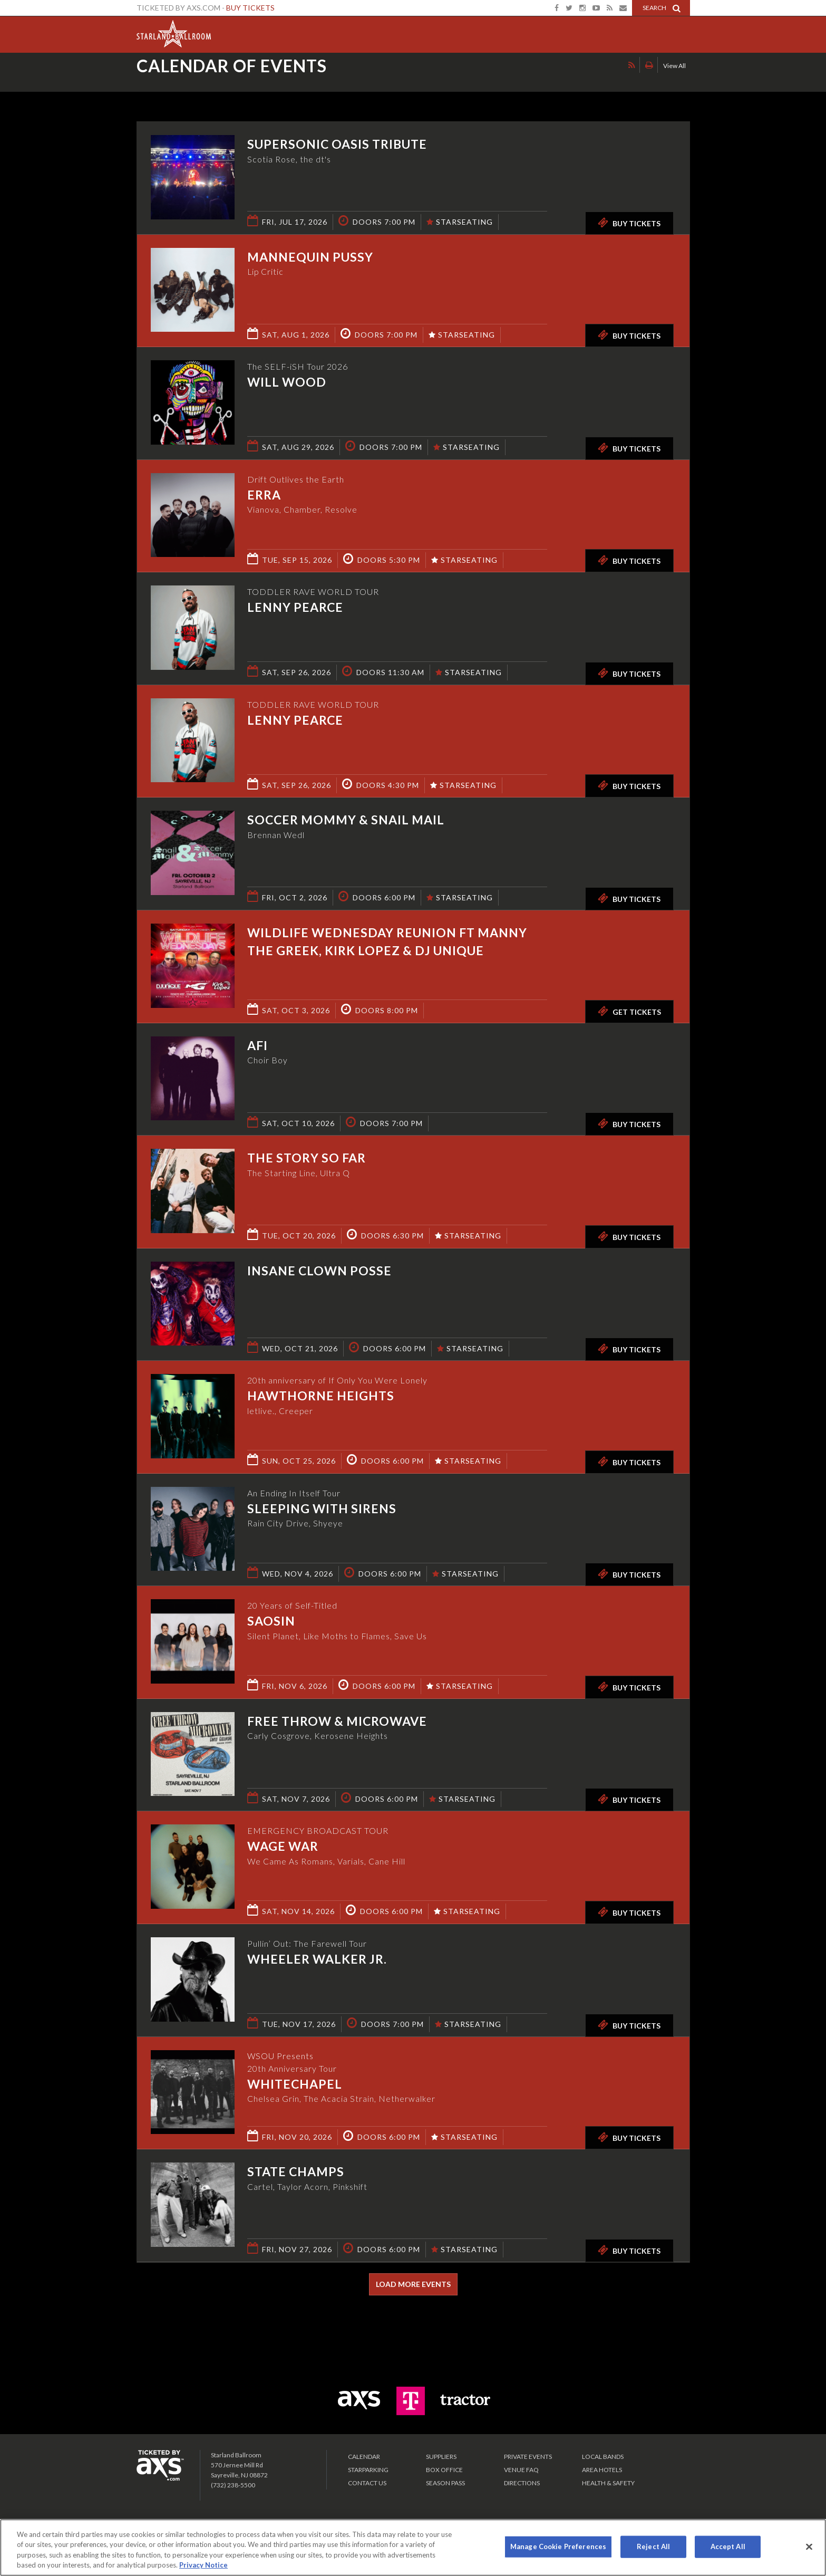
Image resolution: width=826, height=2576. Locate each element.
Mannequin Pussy (310, 256)
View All (674, 76)
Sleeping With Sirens (321, 1508)
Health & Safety (608, 2483)
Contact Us (367, 2483)
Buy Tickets (250, 7)
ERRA (264, 494)
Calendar (364, 2456)
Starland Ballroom (174, 31)
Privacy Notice (203, 2565)
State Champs (295, 2171)
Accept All (728, 2546)
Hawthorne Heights (320, 1395)
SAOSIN (271, 1620)
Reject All (653, 2546)
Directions (522, 2483)
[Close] (809, 2546)
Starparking (368, 2470)
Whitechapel (294, 2084)
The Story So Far (306, 1157)
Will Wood (286, 381)
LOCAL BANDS (603, 2456)
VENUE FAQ (521, 2470)
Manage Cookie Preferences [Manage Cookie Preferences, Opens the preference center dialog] (558, 2546)
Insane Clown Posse (319, 1270)
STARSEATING (459, 221)
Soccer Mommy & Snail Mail (345, 819)
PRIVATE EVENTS (528, 2456)
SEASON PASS (445, 2483)
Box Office (444, 2470)
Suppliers (441, 2456)
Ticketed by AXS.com (403, 77)
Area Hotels (602, 2470)
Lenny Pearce (295, 607)
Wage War (282, 1846)
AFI (257, 1045)
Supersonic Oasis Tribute (337, 144)
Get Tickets (629, 1011)
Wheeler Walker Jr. (317, 1959)
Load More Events (413, 2284)
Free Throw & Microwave (337, 1721)
